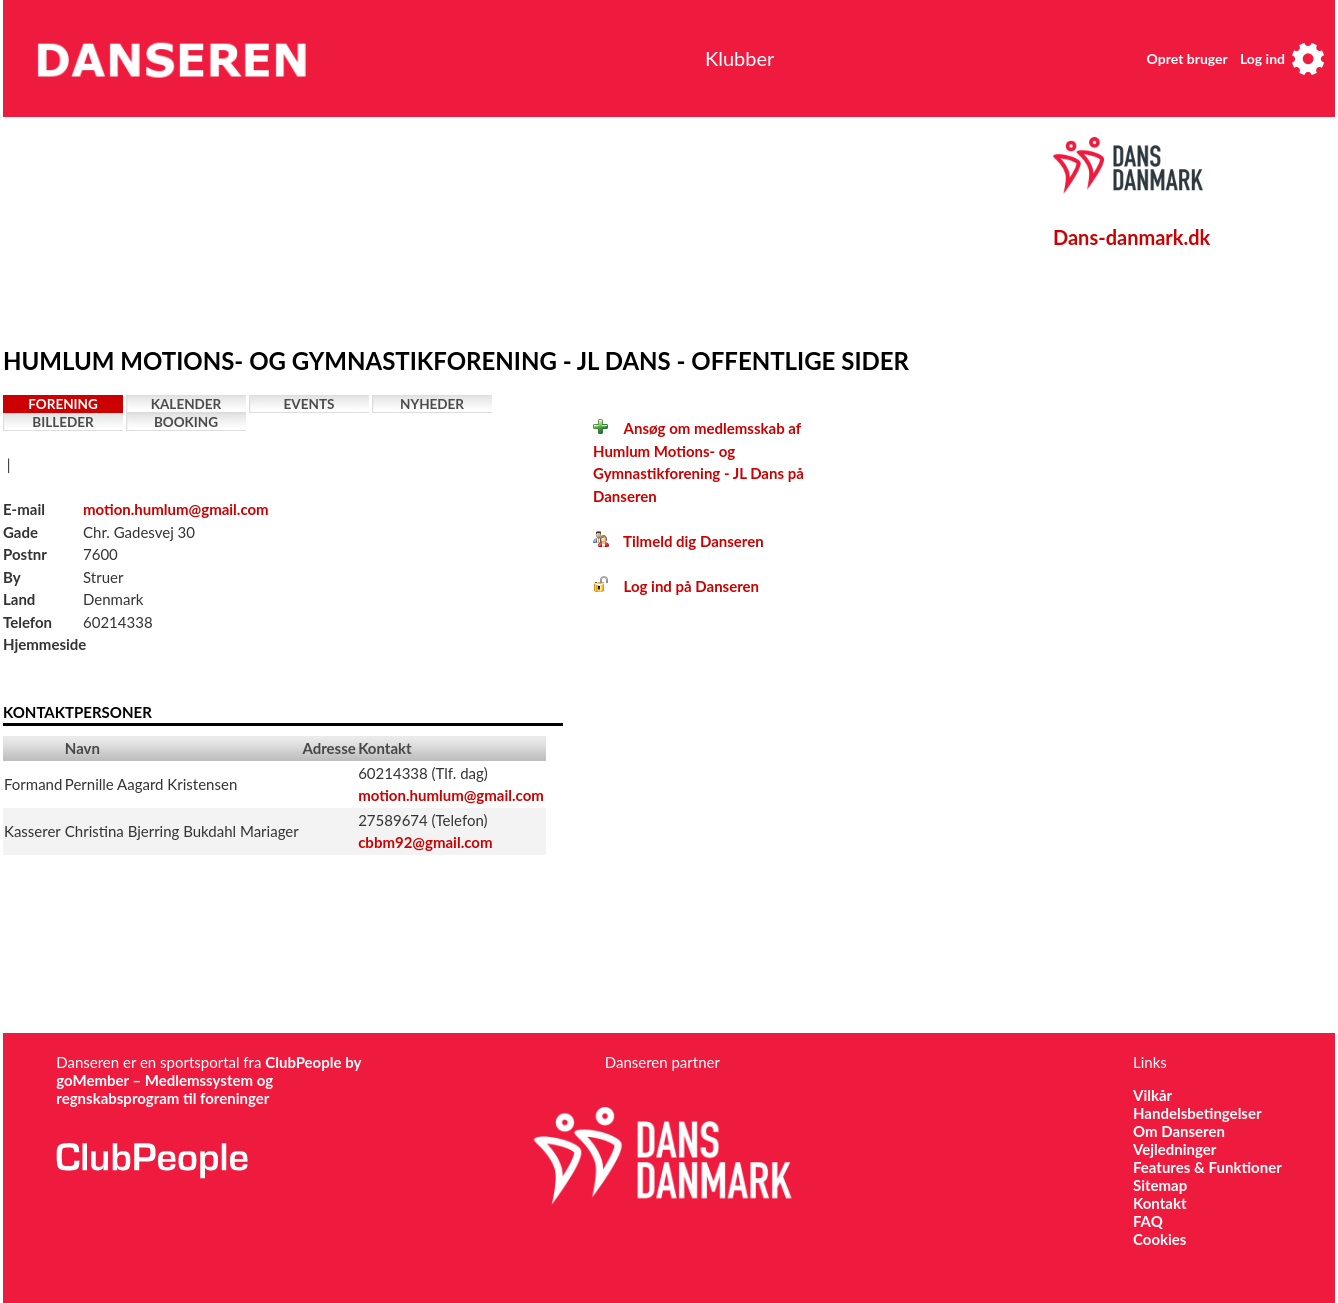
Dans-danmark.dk (1131, 237)
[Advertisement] (468, 227)
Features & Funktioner (1207, 1167)
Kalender (186, 404)
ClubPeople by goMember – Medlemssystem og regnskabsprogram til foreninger (208, 1080)
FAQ (1148, 1221)
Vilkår (1152, 1095)
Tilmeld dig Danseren (678, 541)
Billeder (62, 422)
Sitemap (1160, 1185)
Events (309, 404)
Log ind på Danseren (676, 586)
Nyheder (432, 404)
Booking (186, 422)
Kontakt (1160, 1203)
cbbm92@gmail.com (425, 842)
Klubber (739, 58)
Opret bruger (1187, 58)
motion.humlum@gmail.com (176, 509)
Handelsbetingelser (1197, 1113)
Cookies (1159, 1239)
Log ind (1262, 58)
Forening (63, 404)
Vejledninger (1174, 1149)
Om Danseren (1179, 1131)
